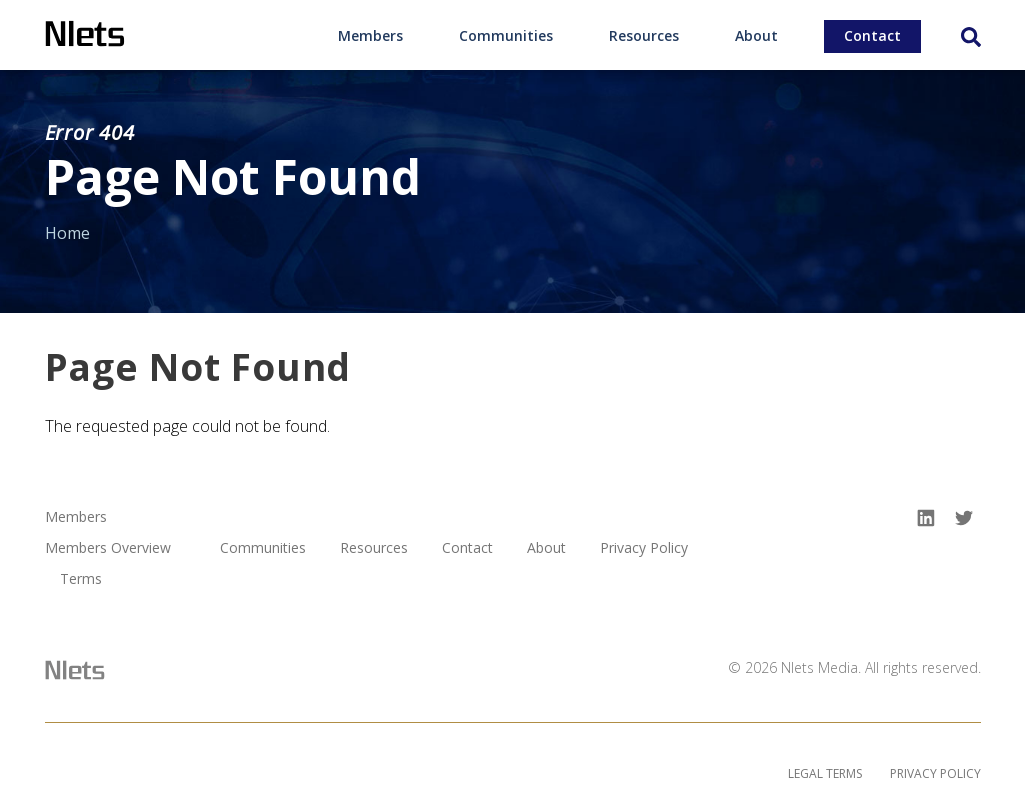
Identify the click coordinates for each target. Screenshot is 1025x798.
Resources (644, 35)
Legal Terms (825, 773)
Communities (506, 35)
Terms (81, 579)
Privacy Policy (644, 548)
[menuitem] (370, 35)
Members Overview (108, 548)
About (756, 35)
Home (67, 233)
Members (370, 35)
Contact (872, 35)
